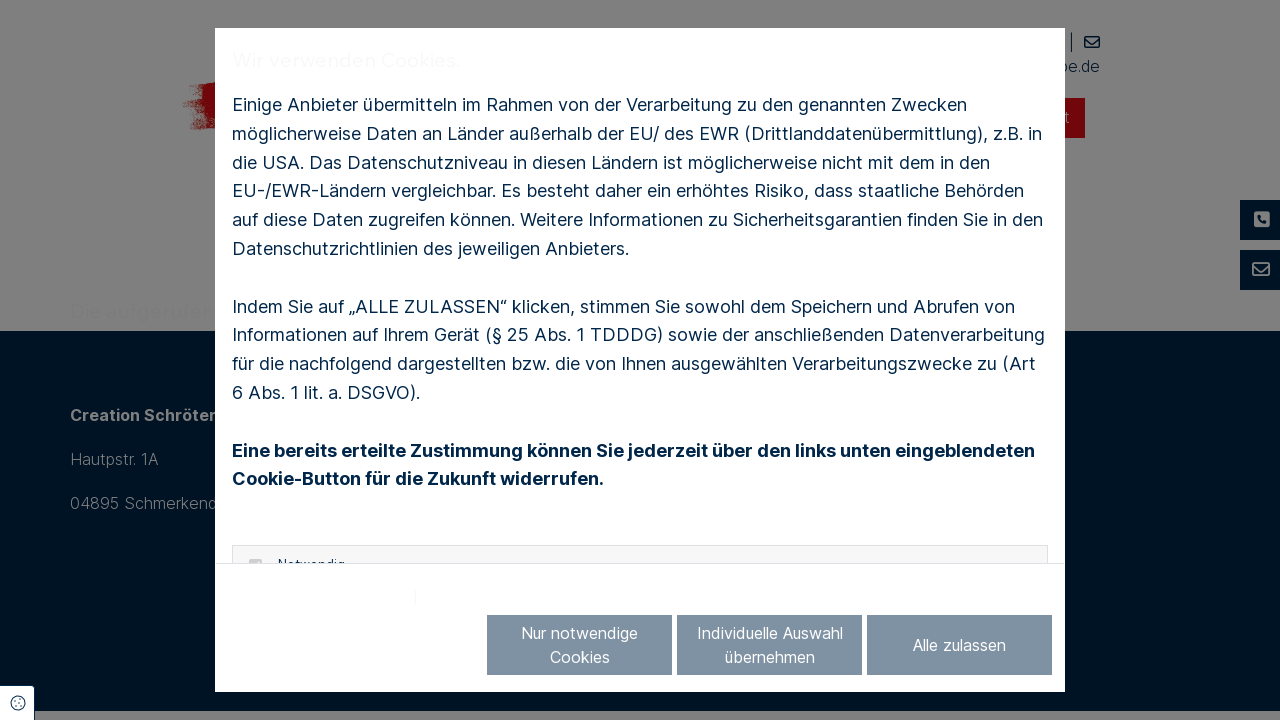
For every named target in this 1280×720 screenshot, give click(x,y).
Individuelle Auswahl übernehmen (770, 645)
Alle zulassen (959, 645)
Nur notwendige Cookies (579, 645)
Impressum (470, 597)
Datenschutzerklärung (318, 597)
